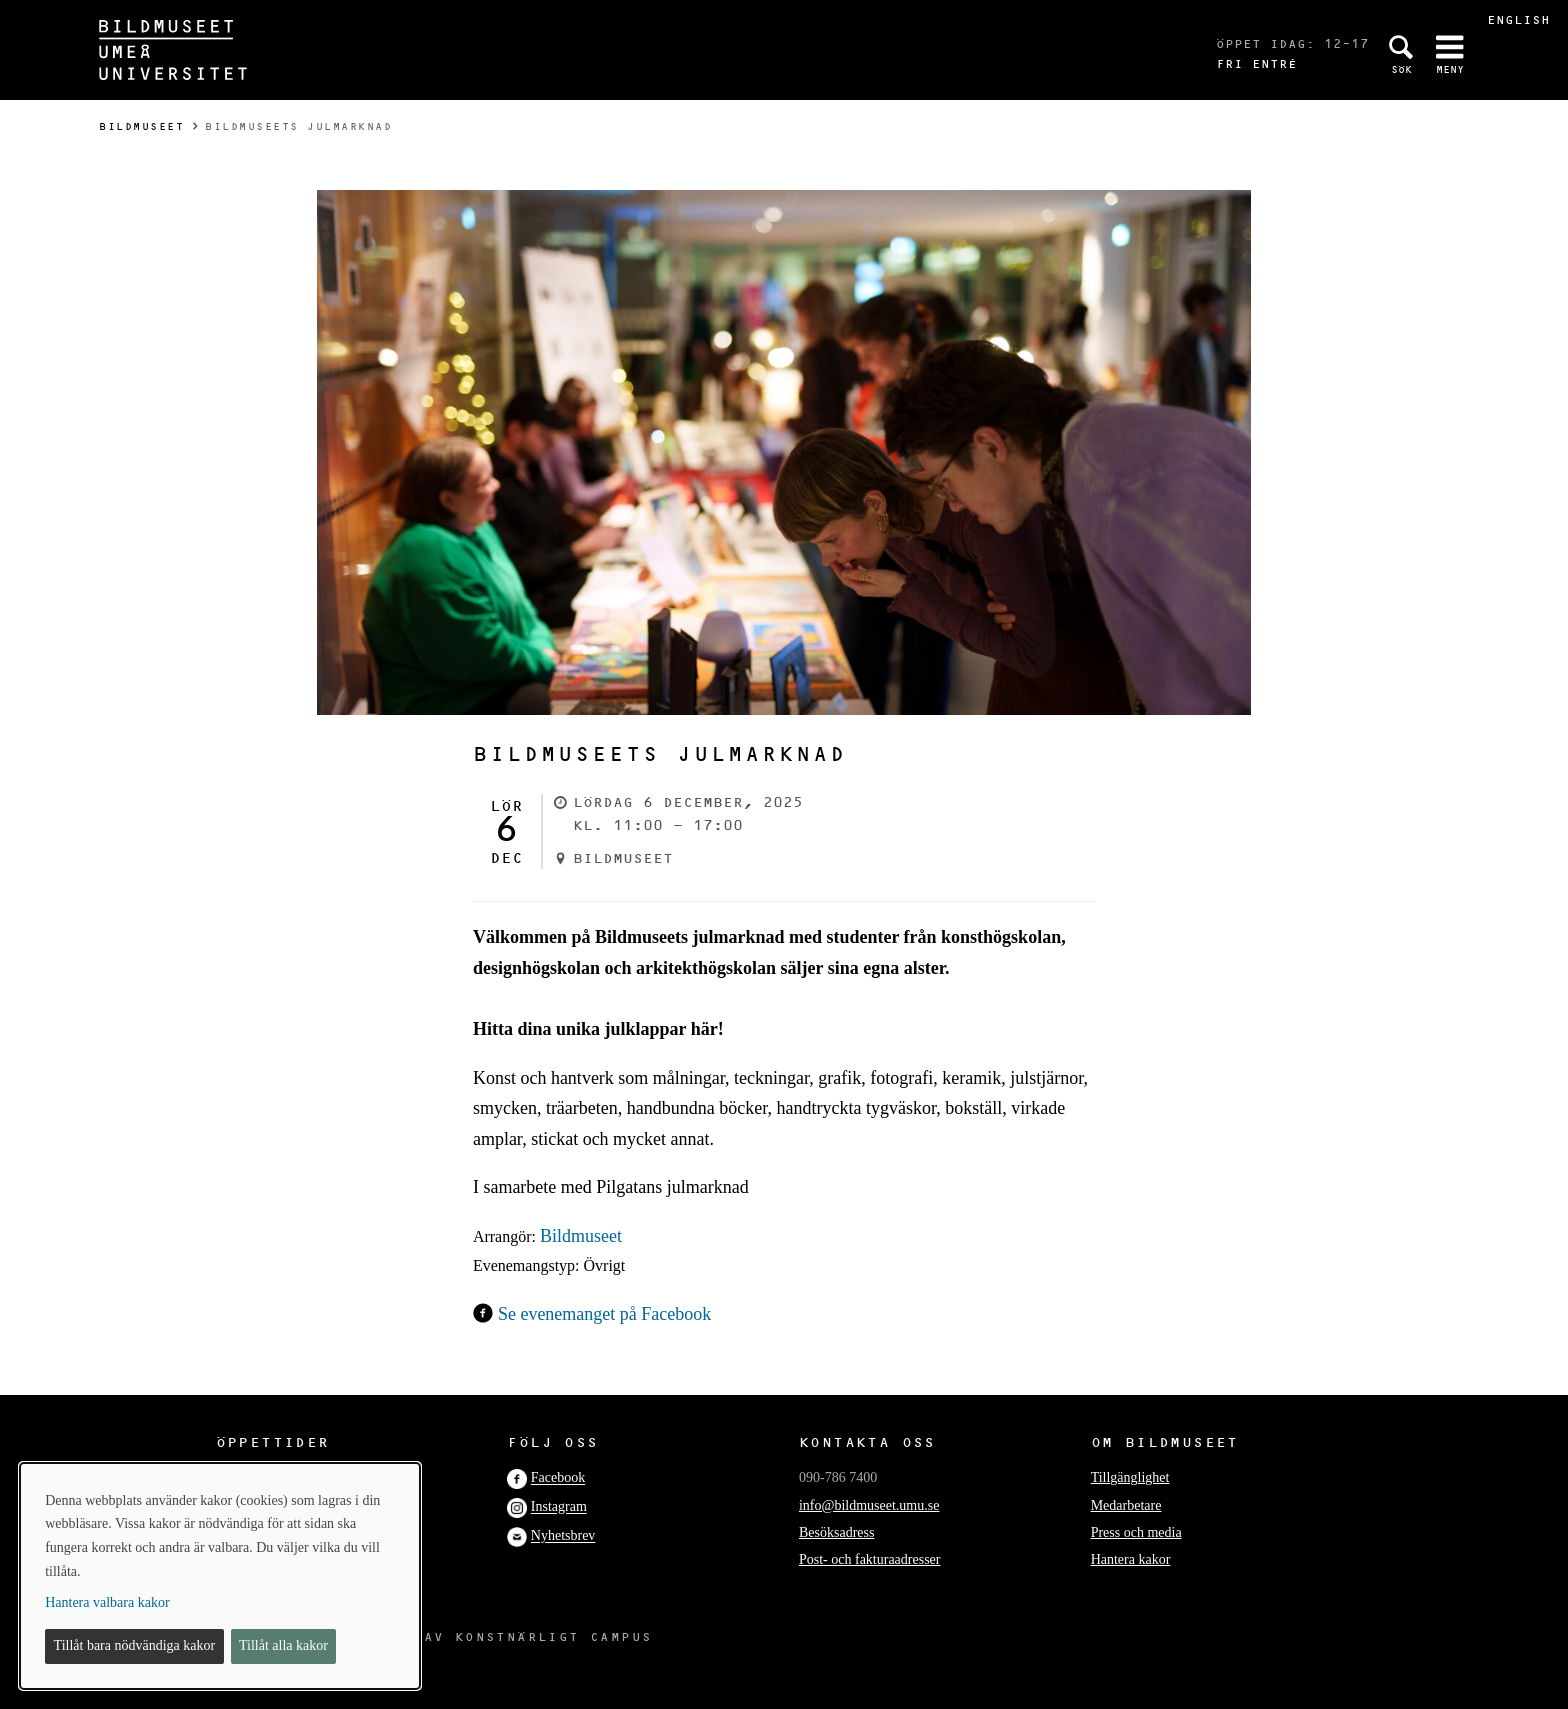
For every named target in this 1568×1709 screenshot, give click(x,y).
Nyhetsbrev (563, 1536)
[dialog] (220, 1576)
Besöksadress (836, 1532)
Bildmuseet (141, 126)
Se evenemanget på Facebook (604, 1314)
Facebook (558, 1478)
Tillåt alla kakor (283, 1645)
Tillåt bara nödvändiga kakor (135, 1645)
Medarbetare (1126, 1505)
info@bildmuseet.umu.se (869, 1505)
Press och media (1136, 1532)
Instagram (559, 1507)
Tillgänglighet (1130, 1477)
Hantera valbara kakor (107, 1602)
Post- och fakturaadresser (870, 1559)
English (1518, 19)
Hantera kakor (1131, 1559)
